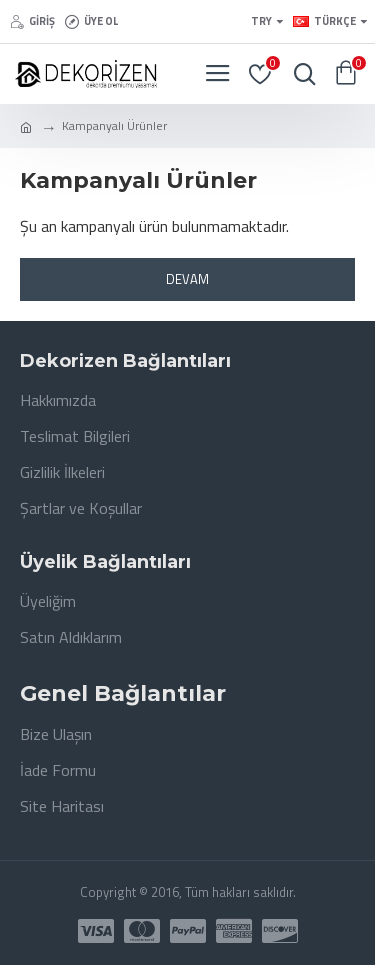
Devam (187, 279)
